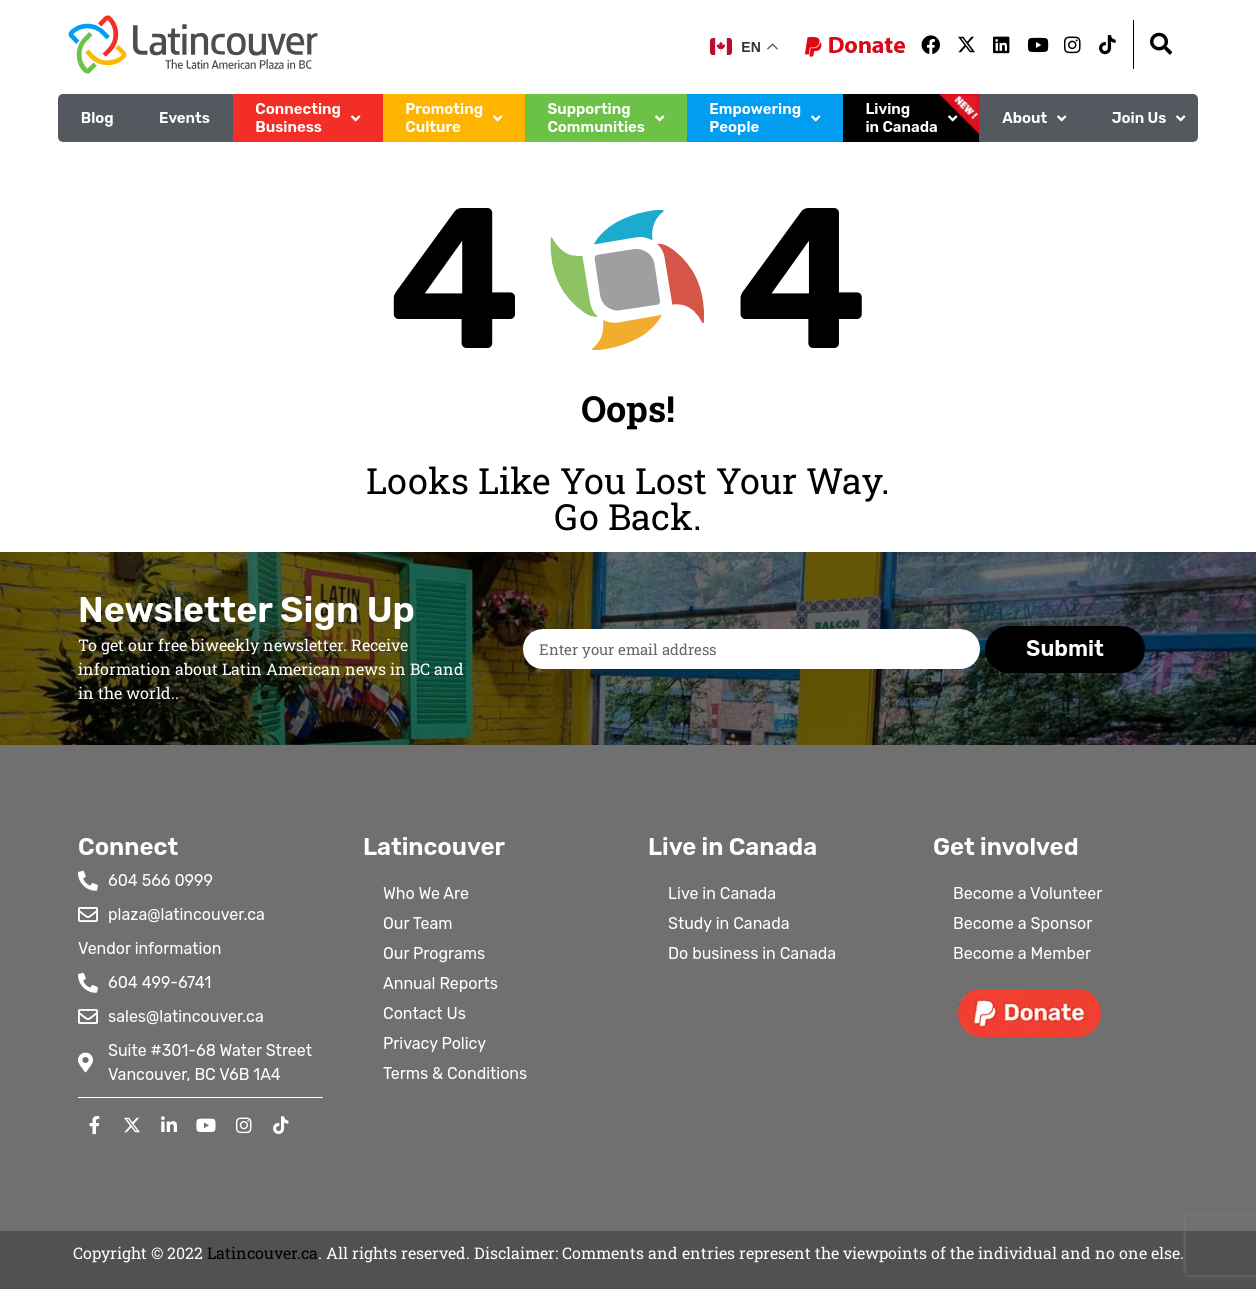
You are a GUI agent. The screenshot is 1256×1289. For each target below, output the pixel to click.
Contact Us (424, 1013)
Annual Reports (440, 983)
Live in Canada (722, 893)
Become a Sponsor (1022, 923)
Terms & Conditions (455, 1073)
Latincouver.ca (262, 1252)
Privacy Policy (434, 1043)
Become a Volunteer (1027, 893)
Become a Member (1022, 953)
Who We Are (426, 893)
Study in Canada (729, 923)
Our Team (417, 923)
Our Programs (434, 953)
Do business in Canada (752, 953)
